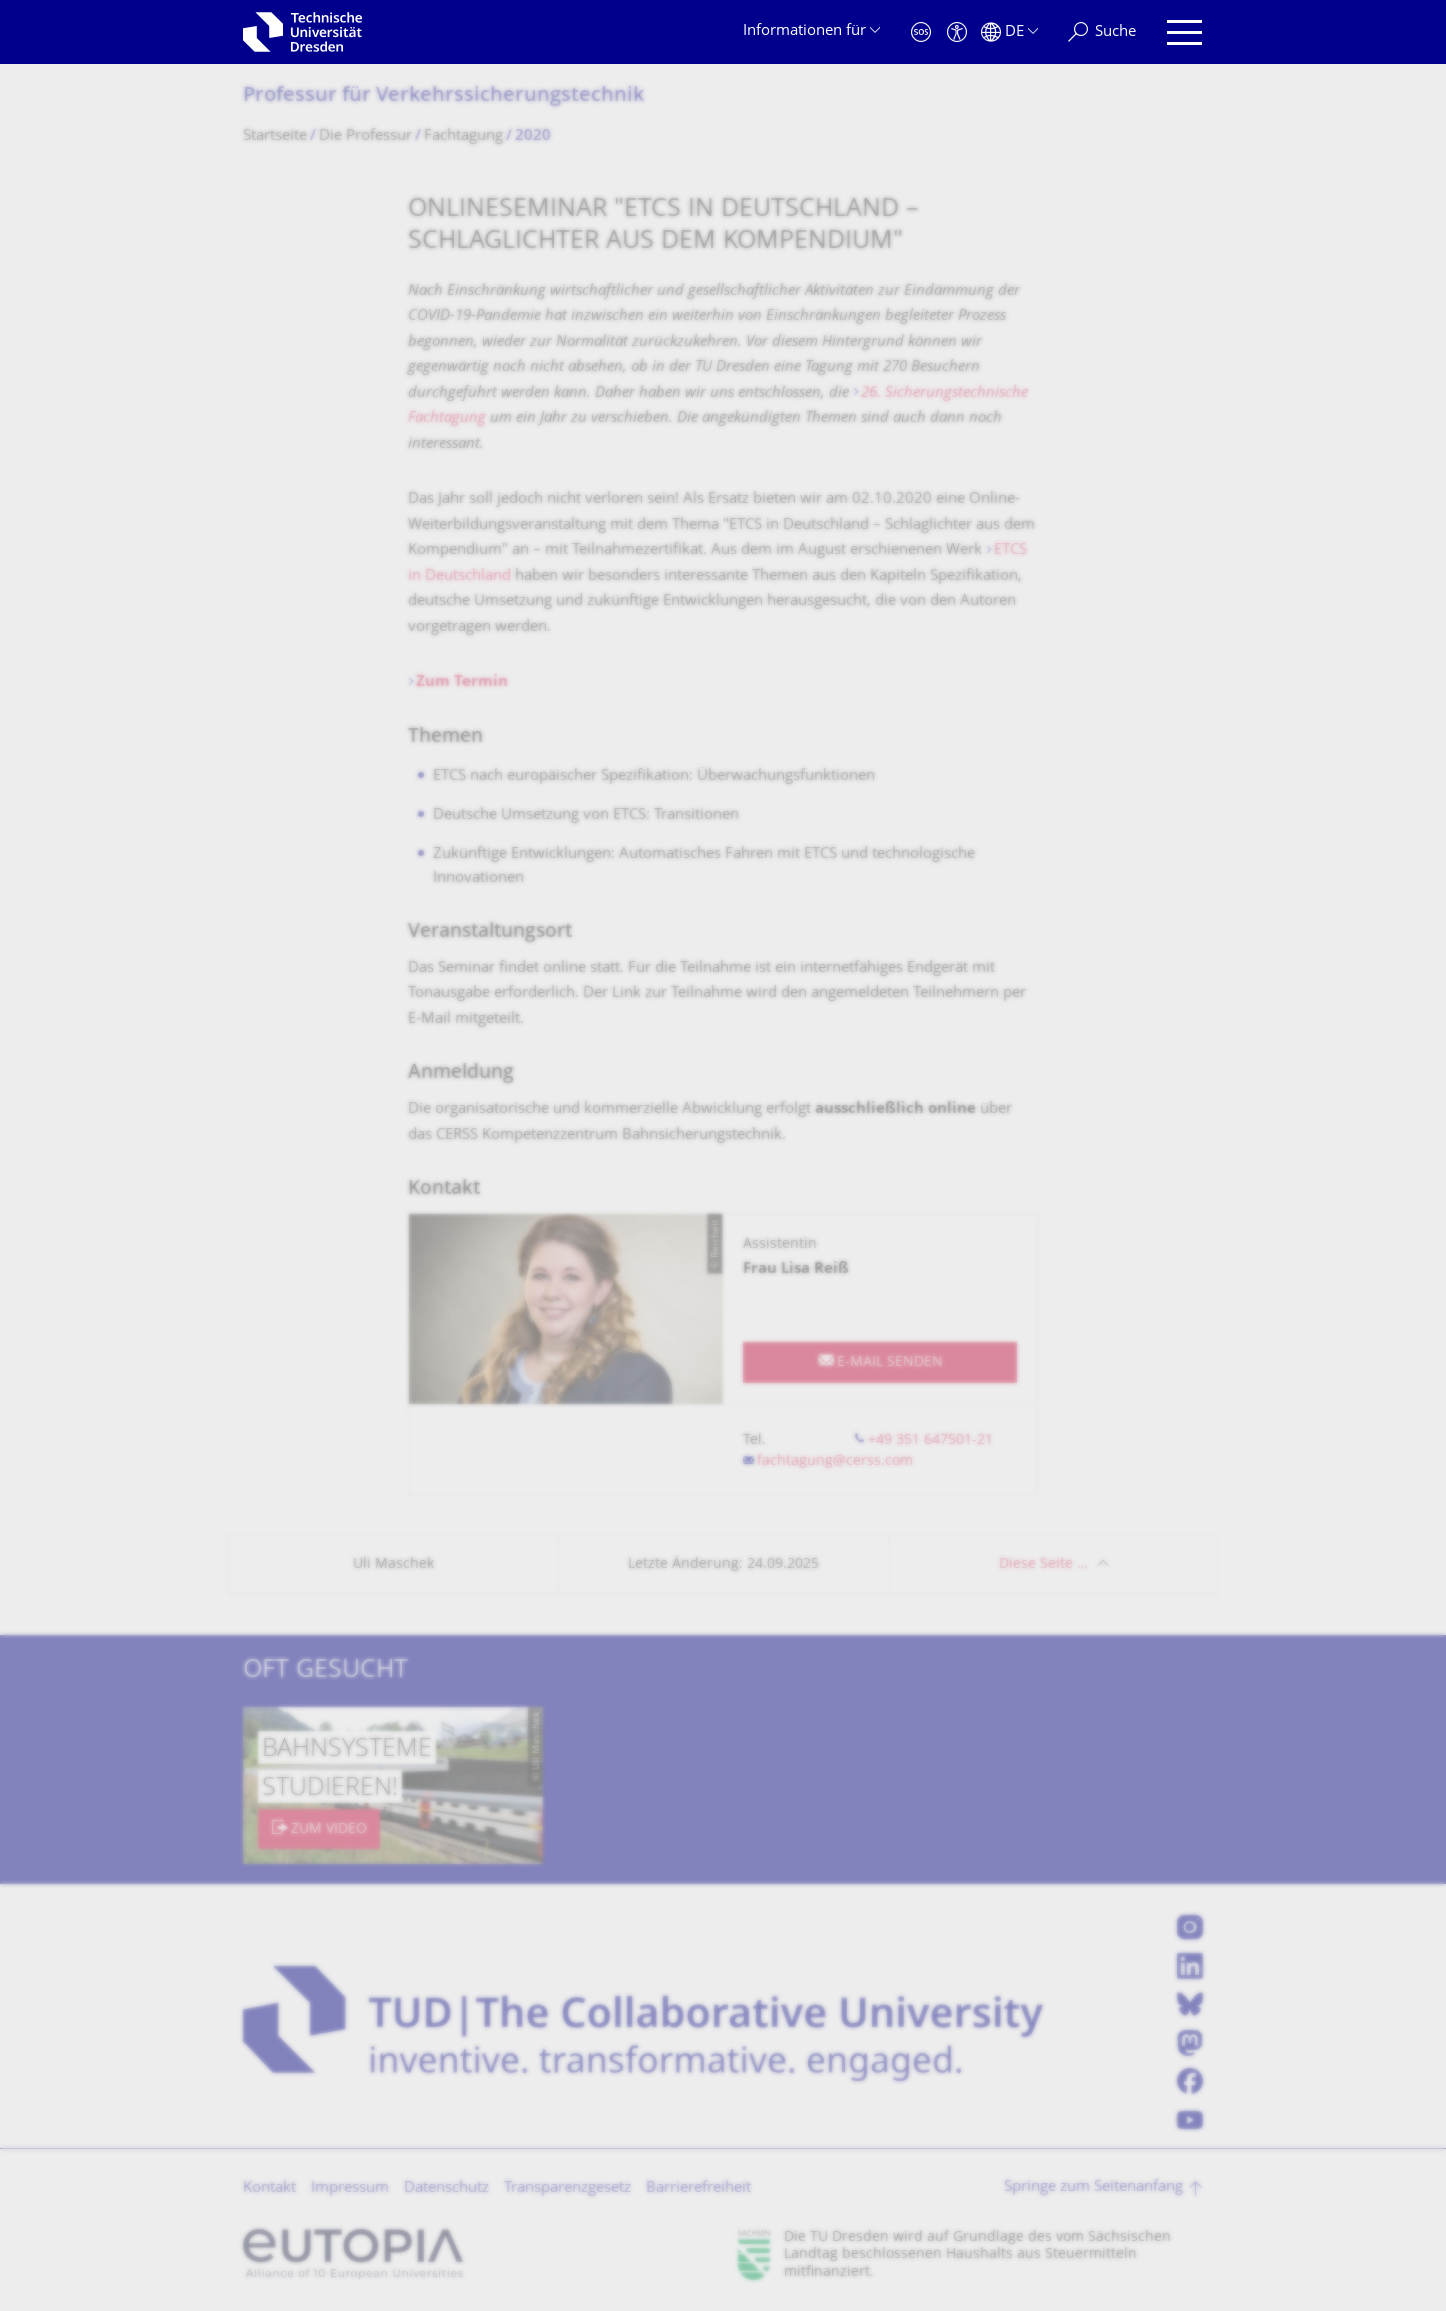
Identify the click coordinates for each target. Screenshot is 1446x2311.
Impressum (350, 2188)
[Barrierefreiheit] (957, 32)
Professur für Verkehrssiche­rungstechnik (443, 96)
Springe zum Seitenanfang (1093, 2187)
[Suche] (1102, 32)
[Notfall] (921, 32)
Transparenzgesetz (567, 2188)
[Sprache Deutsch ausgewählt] (1009, 32)
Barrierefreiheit (698, 2188)
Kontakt (269, 2188)
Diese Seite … (1043, 1564)
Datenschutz (446, 2188)
